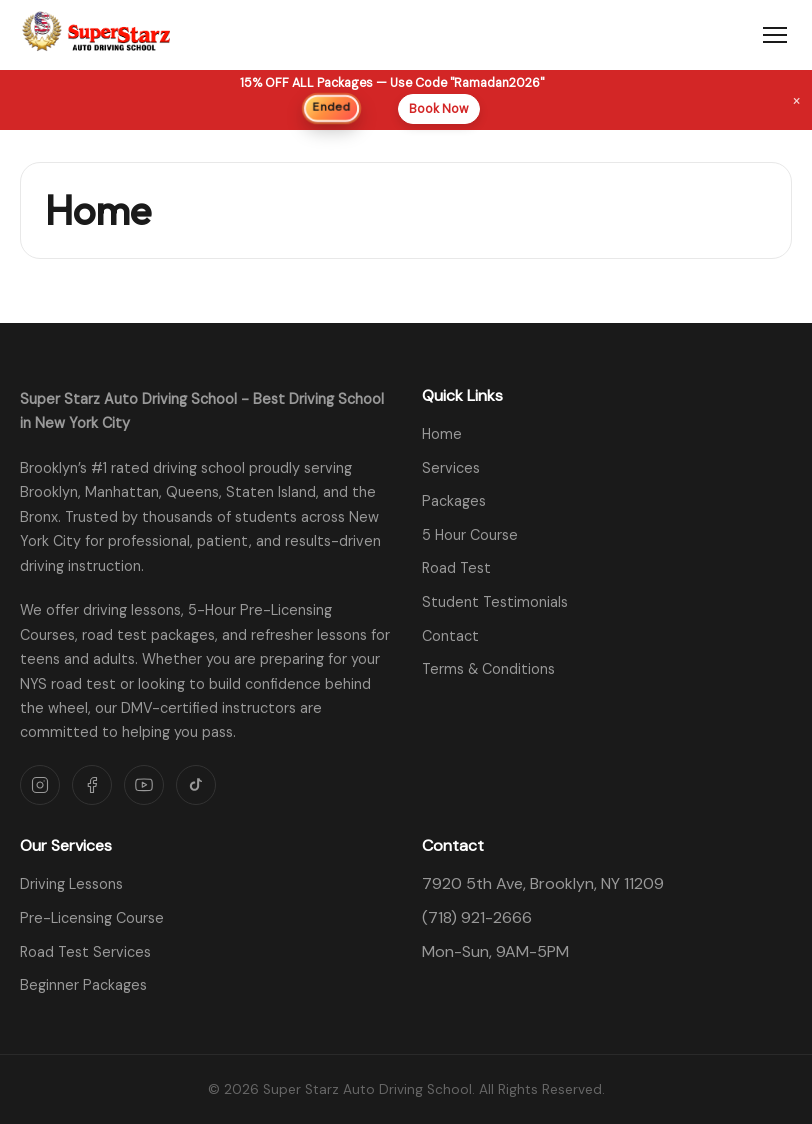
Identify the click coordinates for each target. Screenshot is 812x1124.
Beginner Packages (83, 985)
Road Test (456, 568)
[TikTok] (196, 785)
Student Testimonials (495, 602)
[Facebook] (92, 785)
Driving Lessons (71, 884)
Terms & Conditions (488, 669)
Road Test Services (85, 952)
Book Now (439, 109)
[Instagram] (40, 785)
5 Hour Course (470, 535)
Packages (454, 501)
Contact (450, 636)
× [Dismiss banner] (796, 99)
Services (451, 468)
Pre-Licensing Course (92, 918)
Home (442, 434)
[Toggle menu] (775, 35)
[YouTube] (144, 785)
